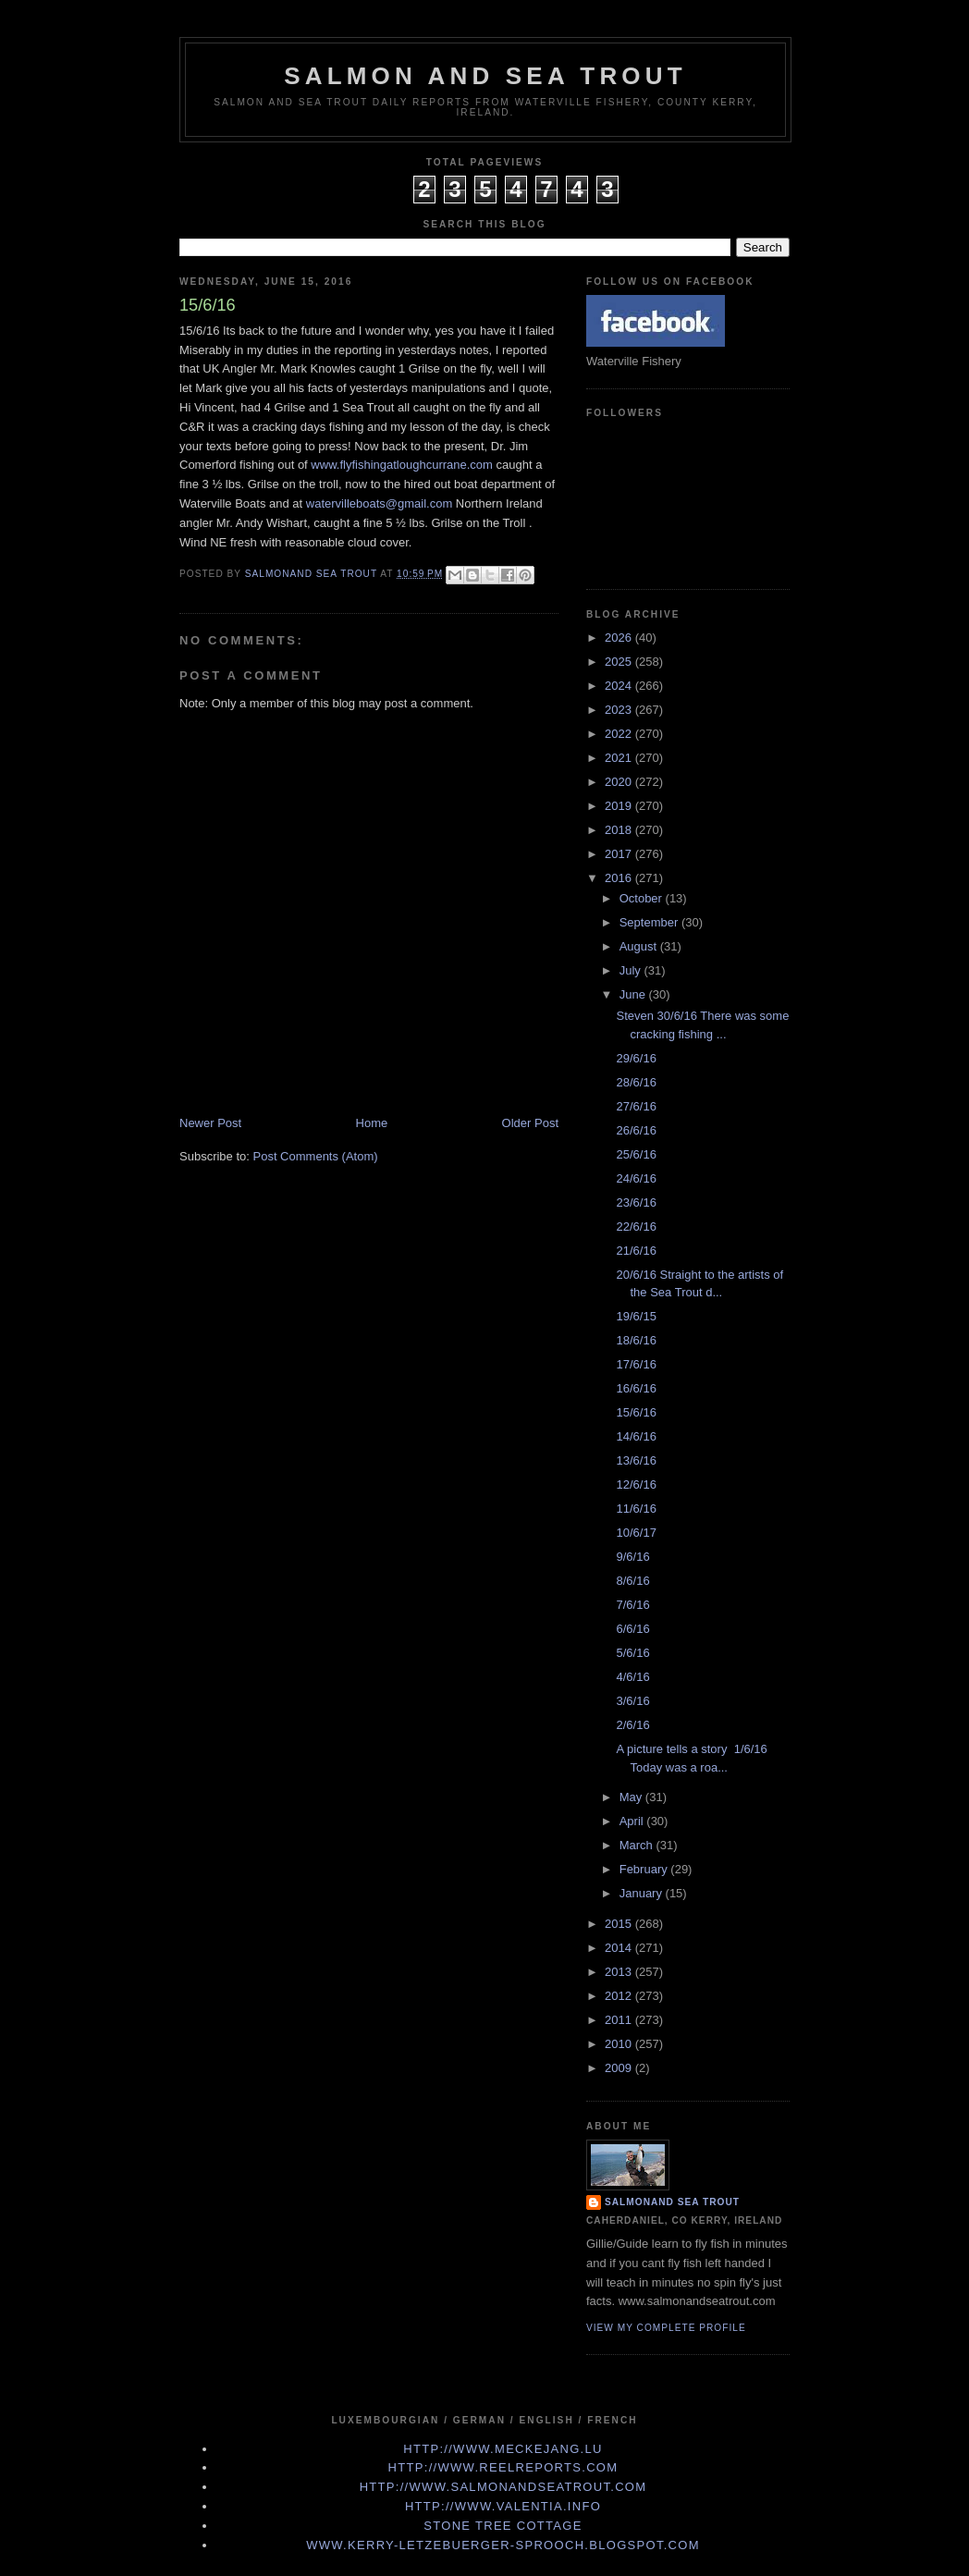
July (631, 970)
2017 (620, 854)
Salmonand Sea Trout (672, 2202)
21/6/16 (636, 1250)
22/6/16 (636, 1226)
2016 (620, 878)
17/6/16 (636, 1364)
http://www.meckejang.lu (503, 2449)
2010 (620, 2044)
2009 (620, 2068)
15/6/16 (636, 1412)
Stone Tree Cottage (502, 2526)
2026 (620, 637)
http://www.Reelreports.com (503, 2467)
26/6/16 (636, 1130)
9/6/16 (632, 1557)
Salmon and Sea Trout (485, 76)
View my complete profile (666, 2328)
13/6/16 (636, 1460)
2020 (620, 782)
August (639, 946)
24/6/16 (636, 1178)
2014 (620, 1948)
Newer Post (210, 1123)
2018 (620, 830)
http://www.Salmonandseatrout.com (503, 2487)
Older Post (530, 1123)
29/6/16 (636, 1058)
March (637, 1845)
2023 (620, 710)
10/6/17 (636, 1532)
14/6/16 (636, 1436)
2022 (620, 734)
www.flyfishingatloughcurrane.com (402, 465)
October (642, 898)
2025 (620, 662)
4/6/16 (632, 1677)
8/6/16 (632, 1581)
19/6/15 (636, 1316)
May (632, 1797)
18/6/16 (636, 1340)
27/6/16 (636, 1106)
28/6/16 (636, 1082)
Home (372, 1123)
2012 (620, 1996)
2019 (620, 806)
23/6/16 (636, 1202)
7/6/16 (632, 1605)
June (634, 994)
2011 (620, 2020)
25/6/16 (636, 1154)
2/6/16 (632, 1725)
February (645, 1869)
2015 (620, 1924)
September (650, 922)
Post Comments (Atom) (315, 1156)
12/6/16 (636, 1484)
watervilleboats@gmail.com (381, 503)
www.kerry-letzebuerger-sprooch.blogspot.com (503, 2545)
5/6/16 (632, 1653)
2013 (620, 1972)
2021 (620, 758)
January (642, 1893)
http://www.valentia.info (503, 2506)
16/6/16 (636, 1388)
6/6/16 (632, 1629)
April (633, 1821)
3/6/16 (632, 1701)
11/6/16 (636, 1508)
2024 (620, 686)
